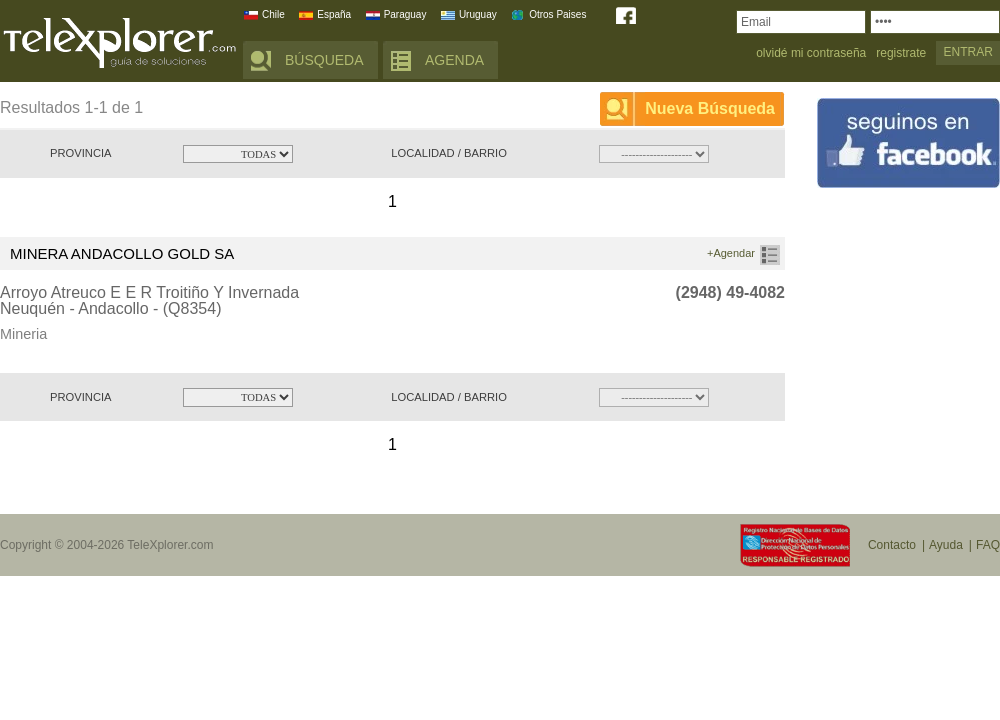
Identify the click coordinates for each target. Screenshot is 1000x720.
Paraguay (405, 14)
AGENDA (454, 60)
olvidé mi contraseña (811, 53)
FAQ (988, 545)
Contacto (892, 545)
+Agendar (731, 253)
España (334, 14)
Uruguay (478, 14)
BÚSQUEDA (324, 60)
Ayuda (946, 545)
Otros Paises (557, 14)
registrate (901, 53)
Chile (273, 14)
